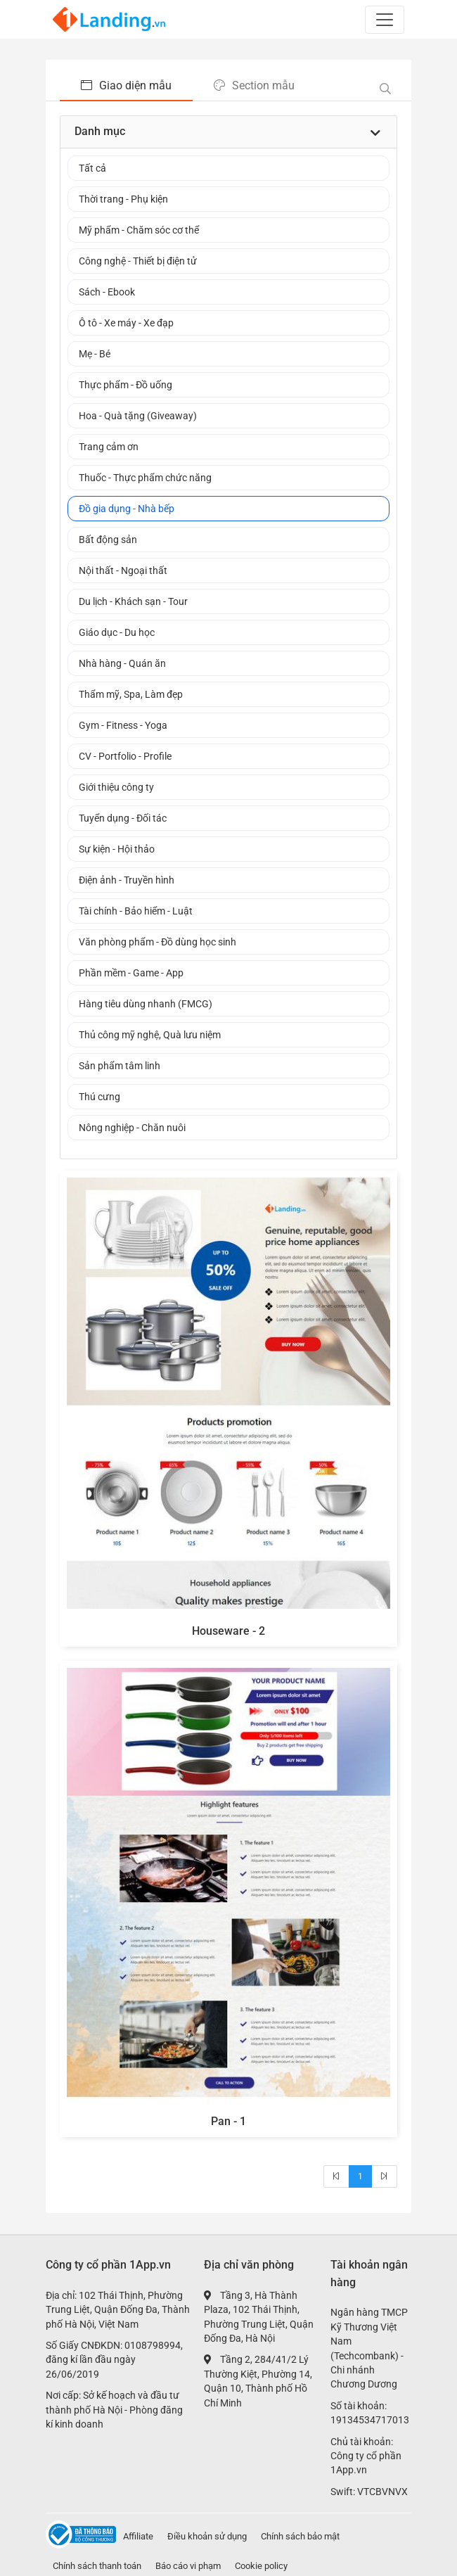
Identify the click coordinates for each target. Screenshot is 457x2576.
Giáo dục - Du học (117, 632)
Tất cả (92, 168)
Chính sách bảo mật (300, 2536)
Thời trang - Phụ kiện (123, 199)
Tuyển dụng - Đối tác (123, 818)
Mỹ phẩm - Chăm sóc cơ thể (139, 230)
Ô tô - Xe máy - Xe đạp (126, 323)
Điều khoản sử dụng (207, 2536)
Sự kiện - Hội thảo (117, 849)
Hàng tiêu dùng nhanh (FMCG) (145, 1003)
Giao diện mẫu (126, 85)
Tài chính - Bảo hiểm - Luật (136, 911)
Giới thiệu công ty (116, 787)
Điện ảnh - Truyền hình (126, 880)
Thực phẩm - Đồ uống (125, 384)
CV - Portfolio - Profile (125, 756)
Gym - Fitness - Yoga (123, 725)
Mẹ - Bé (94, 353)
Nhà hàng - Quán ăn (122, 663)
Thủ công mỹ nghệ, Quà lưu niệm (150, 1034)
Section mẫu (254, 85)
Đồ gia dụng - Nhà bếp (126, 508)
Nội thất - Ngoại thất (123, 570)
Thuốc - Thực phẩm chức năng (145, 477)
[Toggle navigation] (384, 20)
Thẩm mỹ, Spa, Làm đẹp (131, 694)
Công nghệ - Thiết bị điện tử (138, 261)
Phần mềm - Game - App (131, 972)
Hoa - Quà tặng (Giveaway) (138, 415)
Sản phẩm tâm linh (119, 1065)
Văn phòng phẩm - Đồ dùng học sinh (157, 942)
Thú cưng (99, 1096)
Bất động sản (108, 539)
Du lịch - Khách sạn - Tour (133, 601)
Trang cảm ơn (109, 446)
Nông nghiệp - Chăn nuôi (132, 1127)
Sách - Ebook (107, 292)
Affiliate (138, 2536)
